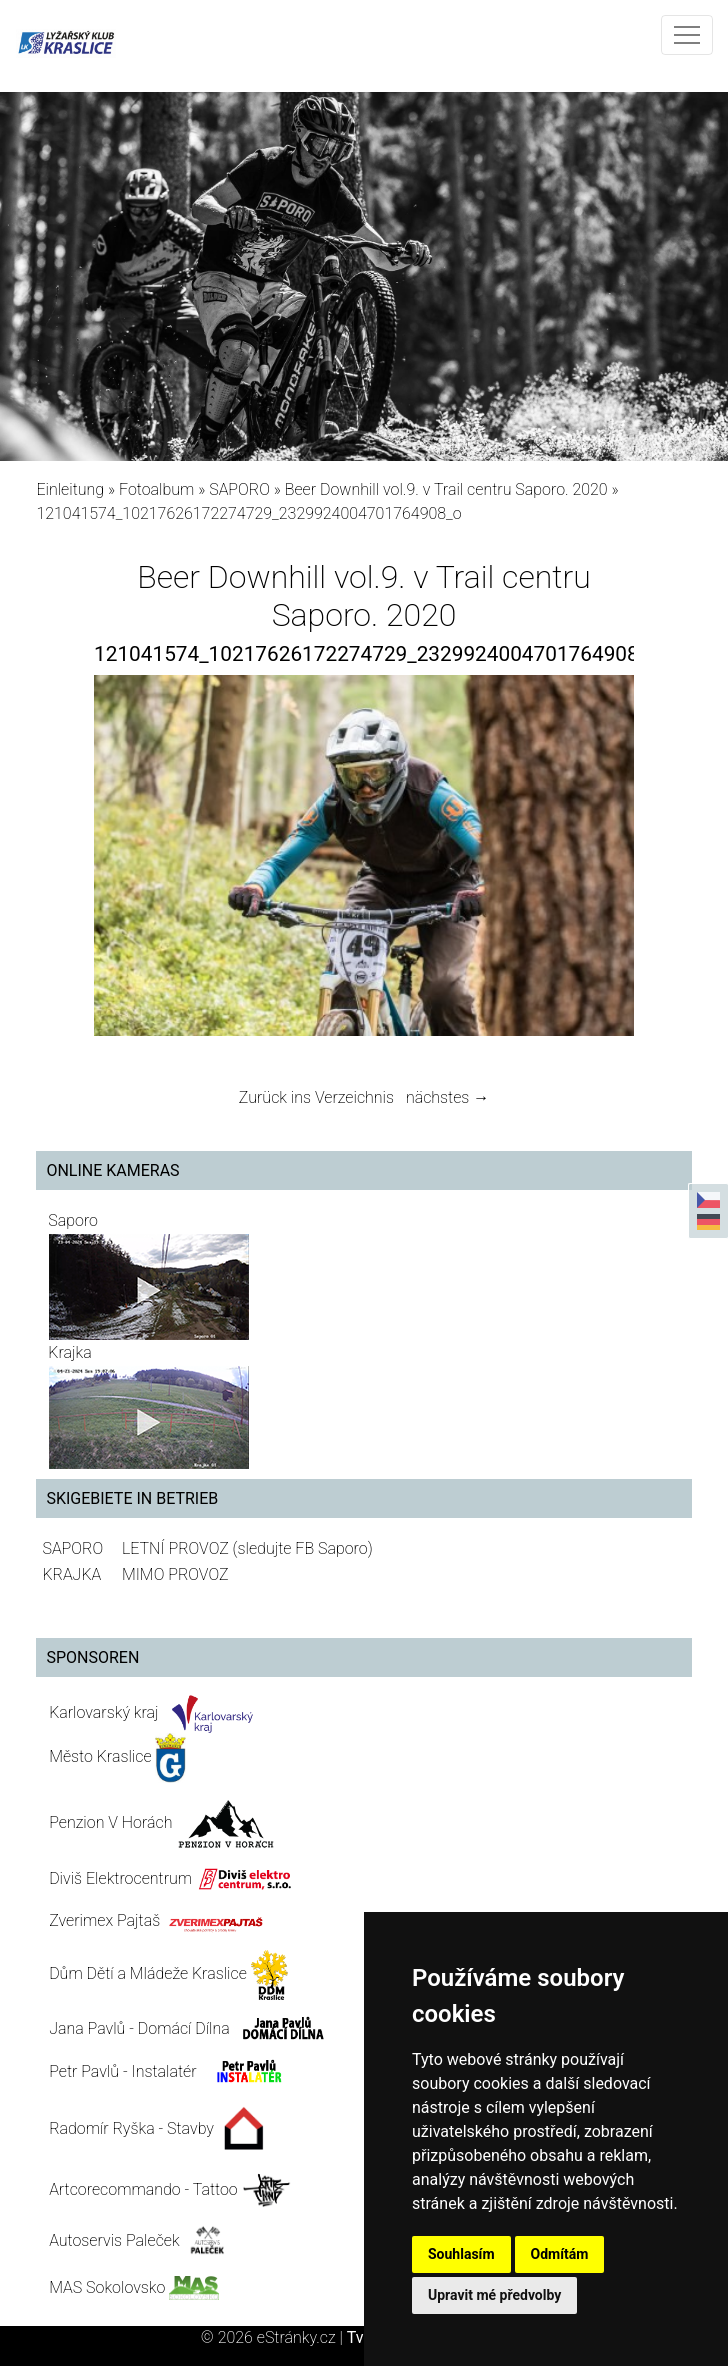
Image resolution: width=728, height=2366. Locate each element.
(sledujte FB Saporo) (303, 1548)
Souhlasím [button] (461, 2254)
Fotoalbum (156, 489)
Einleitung (70, 489)
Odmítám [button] (560, 2254)
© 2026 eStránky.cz (274, 2337)
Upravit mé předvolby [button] (494, 2295)
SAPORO (239, 489)
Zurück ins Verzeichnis (316, 1097)
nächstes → (447, 1097)
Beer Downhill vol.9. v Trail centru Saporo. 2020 (446, 489)
